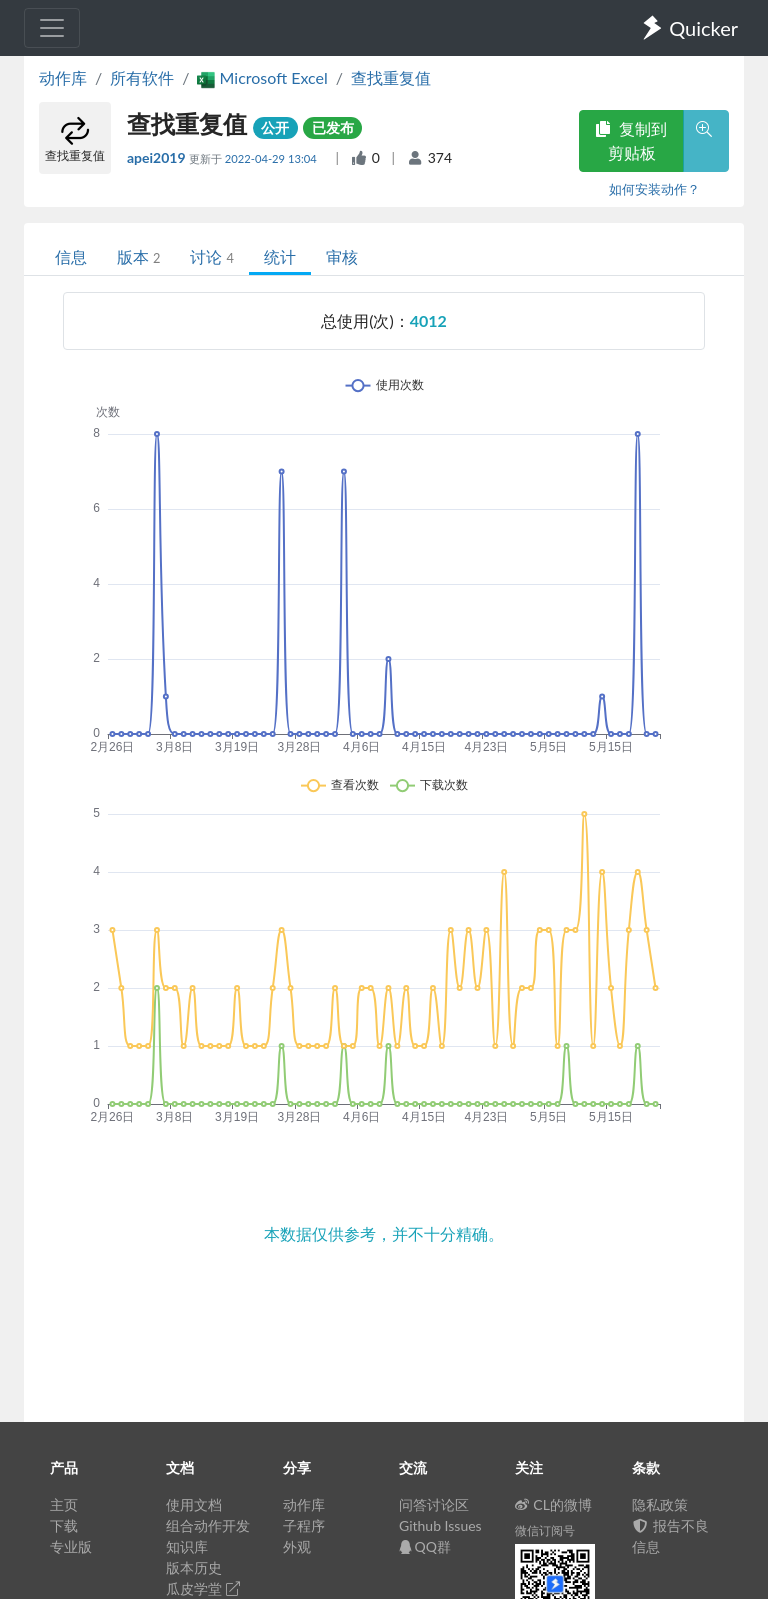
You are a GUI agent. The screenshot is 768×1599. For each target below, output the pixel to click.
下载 (64, 1525)
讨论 (211, 256)
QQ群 (425, 1546)
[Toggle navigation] (52, 28)
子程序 (304, 1525)
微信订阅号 (545, 1530)
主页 (64, 1504)
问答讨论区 (434, 1504)
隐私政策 (660, 1504)
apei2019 (158, 157)
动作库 (63, 77)
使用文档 (194, 1504)
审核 (342, 256)
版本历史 (194, 1567)
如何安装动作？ (654, 189)
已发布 (333, 127)
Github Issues (440, 1525)
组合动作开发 (208, 1525)
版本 (138, 256)
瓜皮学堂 (203, 1588)
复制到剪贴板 (631, 140)
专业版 (71, 1546)
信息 (71, 256)
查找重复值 (391, 77)
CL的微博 (553, 1504)
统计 (280, 256)
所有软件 (142, 77)
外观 (297, 1546)
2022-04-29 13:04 (272, 158)
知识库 (187, 1546)
